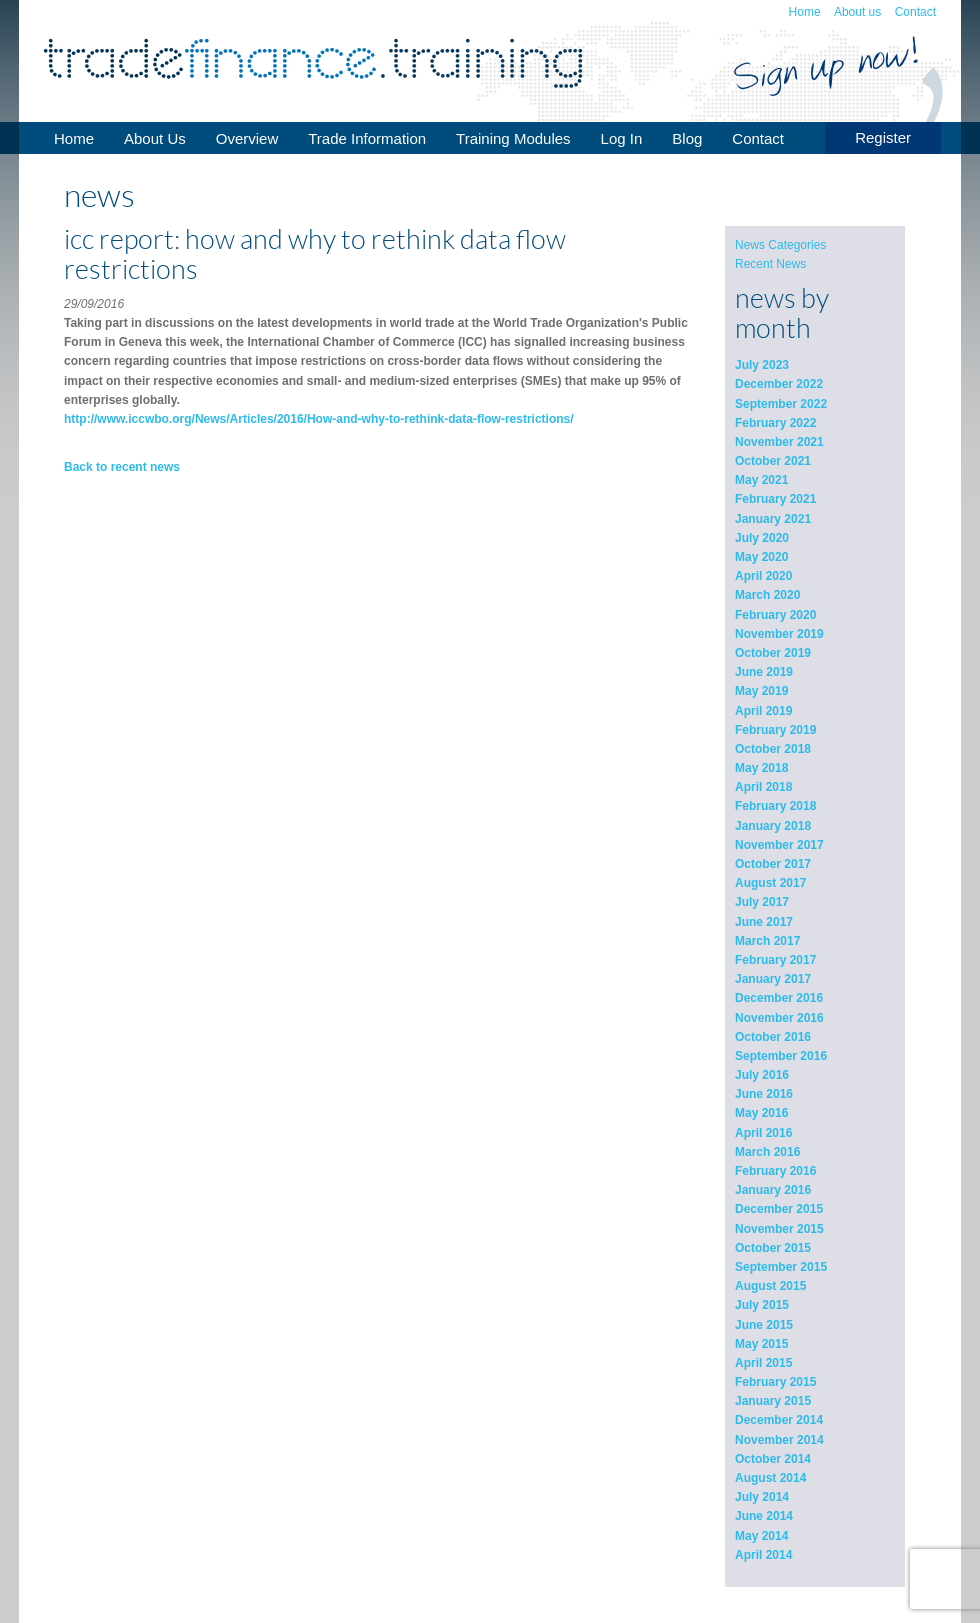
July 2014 (762, 1497)
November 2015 (779, 1229)
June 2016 (764, 1094)
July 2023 (762, 365)
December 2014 (779, 1420)
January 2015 (773, 1401)
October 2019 (773, 653)
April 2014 (763, 1555)
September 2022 (781, 404)
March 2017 (767, 941)
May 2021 (761, 480)
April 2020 (763, 576)
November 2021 (779, 442)
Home (805, 12)
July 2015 (762, 1305)
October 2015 (773, 1248)
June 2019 (764, 672)
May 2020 (761, 557)
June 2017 (764, 922)
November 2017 (779, 845)
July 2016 (762, 1075)
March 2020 (767, 595)
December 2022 (779, 384)
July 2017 (762, 902)
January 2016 (773, 1190)
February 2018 (775, 806)
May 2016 (761, 1113)
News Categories (780, 245)
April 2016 (763, 1133)
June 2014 (764, 1516)
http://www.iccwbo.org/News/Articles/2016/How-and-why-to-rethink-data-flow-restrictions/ (319, 419)
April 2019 (763, 711)
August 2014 (770, 1478)
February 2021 (775, 499)
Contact (915, 12)
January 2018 (773, 826)
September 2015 (781, 1267)
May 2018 (761, 768)
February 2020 (775, 615)
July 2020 (762, 538)
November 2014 (779, 1440)
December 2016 (779, 998)
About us (857, 12)
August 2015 (770, 1286)
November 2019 (779, 634)
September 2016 (781, 1056)
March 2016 (767, 1152)
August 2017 (770, 883)
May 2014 (761, 1536)
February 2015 (775, 1382)
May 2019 (761, 691)
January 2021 (773, 519)
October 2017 (773, 864)
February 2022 (775, 423)
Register (883, 137)
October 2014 (773, 1459)
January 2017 (773, 979)
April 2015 (763, 1363)
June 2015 (764, 1325)
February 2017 (775, 960)
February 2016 (775, 1171)
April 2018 (763, 787)
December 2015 (779, 1209)
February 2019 (775, 730)
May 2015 (761, 1344)
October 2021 (773, 461)
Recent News (770, 264)
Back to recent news (122, 467)
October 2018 (773, 749)
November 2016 (779, 1018)
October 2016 (773, 1037)
